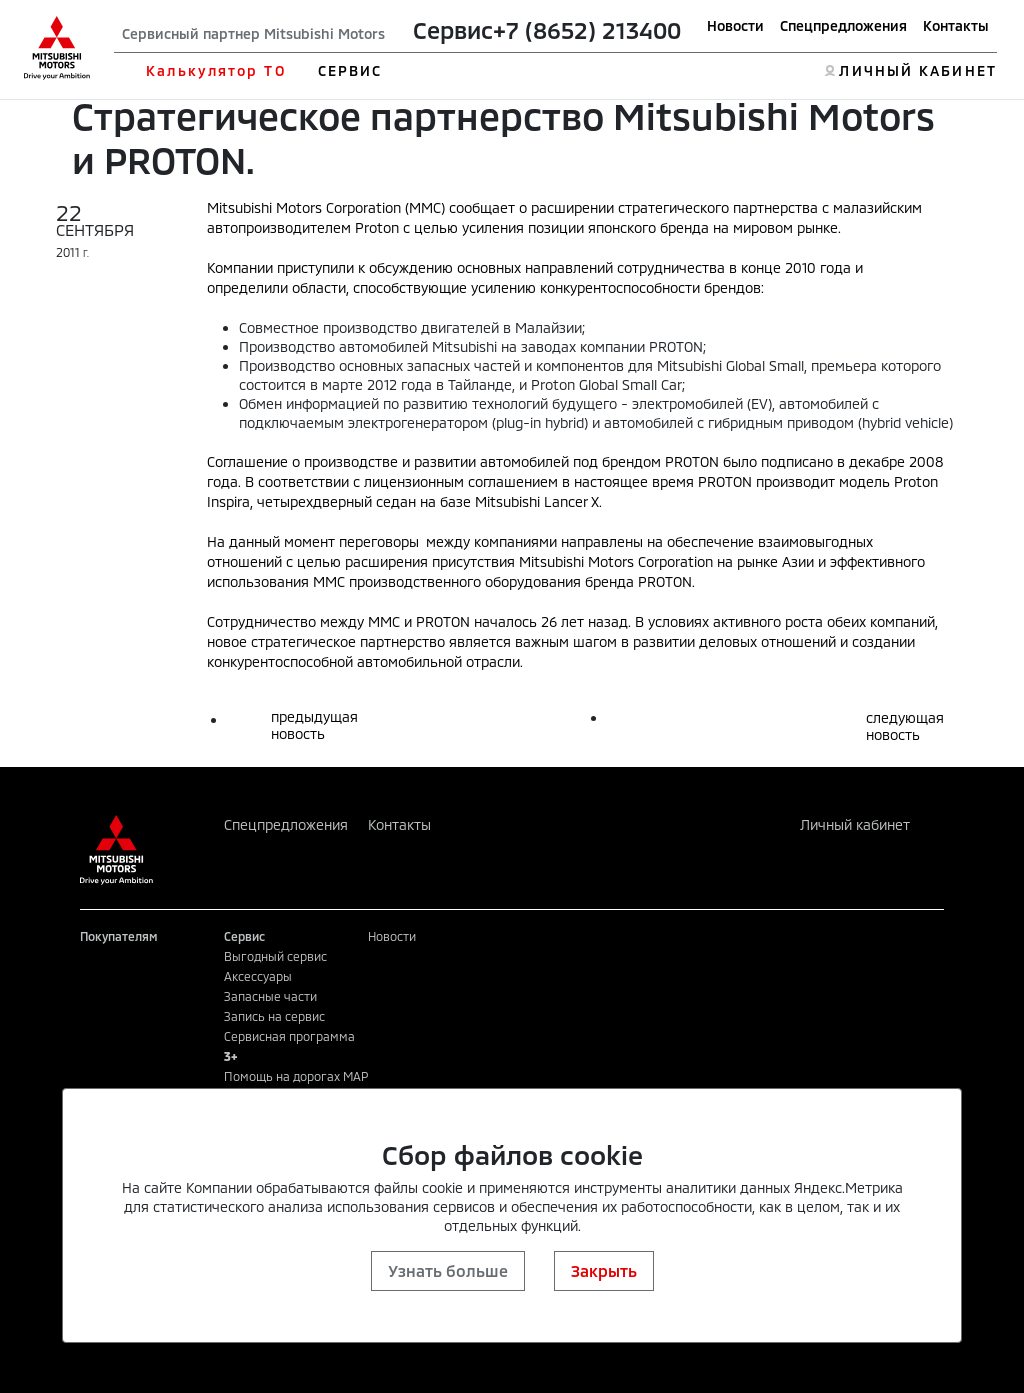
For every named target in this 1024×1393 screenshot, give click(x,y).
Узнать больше (448, 1270)
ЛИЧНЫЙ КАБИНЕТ (917, 70)
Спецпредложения (843, 25)
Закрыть (604, 1270)
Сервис (453, 30)
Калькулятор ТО (215, 70)
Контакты (956, 25)
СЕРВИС (350, 70)
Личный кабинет (855, 824)
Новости (735, 25)
